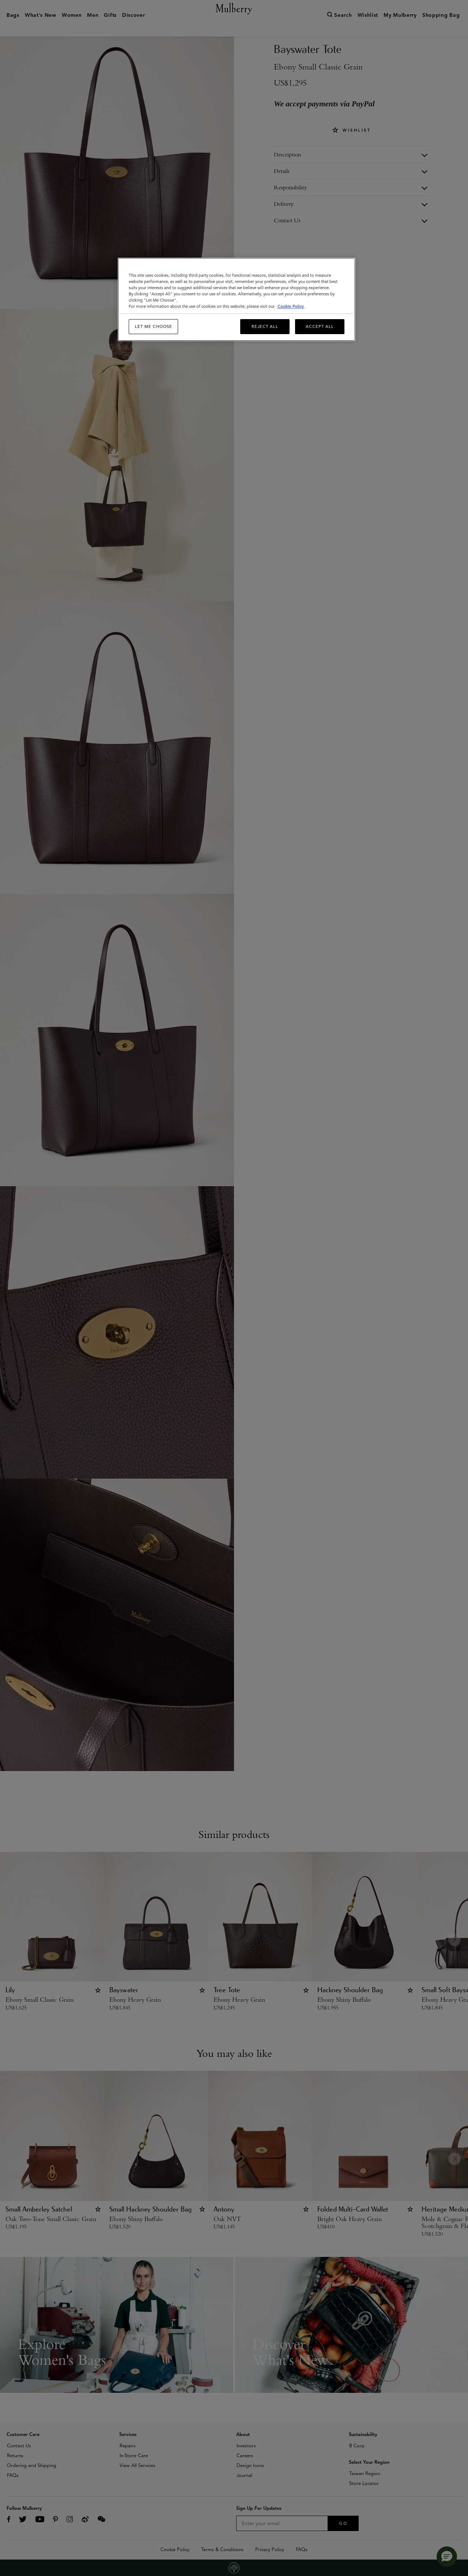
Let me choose (153, 326)
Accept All (320, 326)
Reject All (265, 326)
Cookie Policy (291, 306)
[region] (236, 299)
